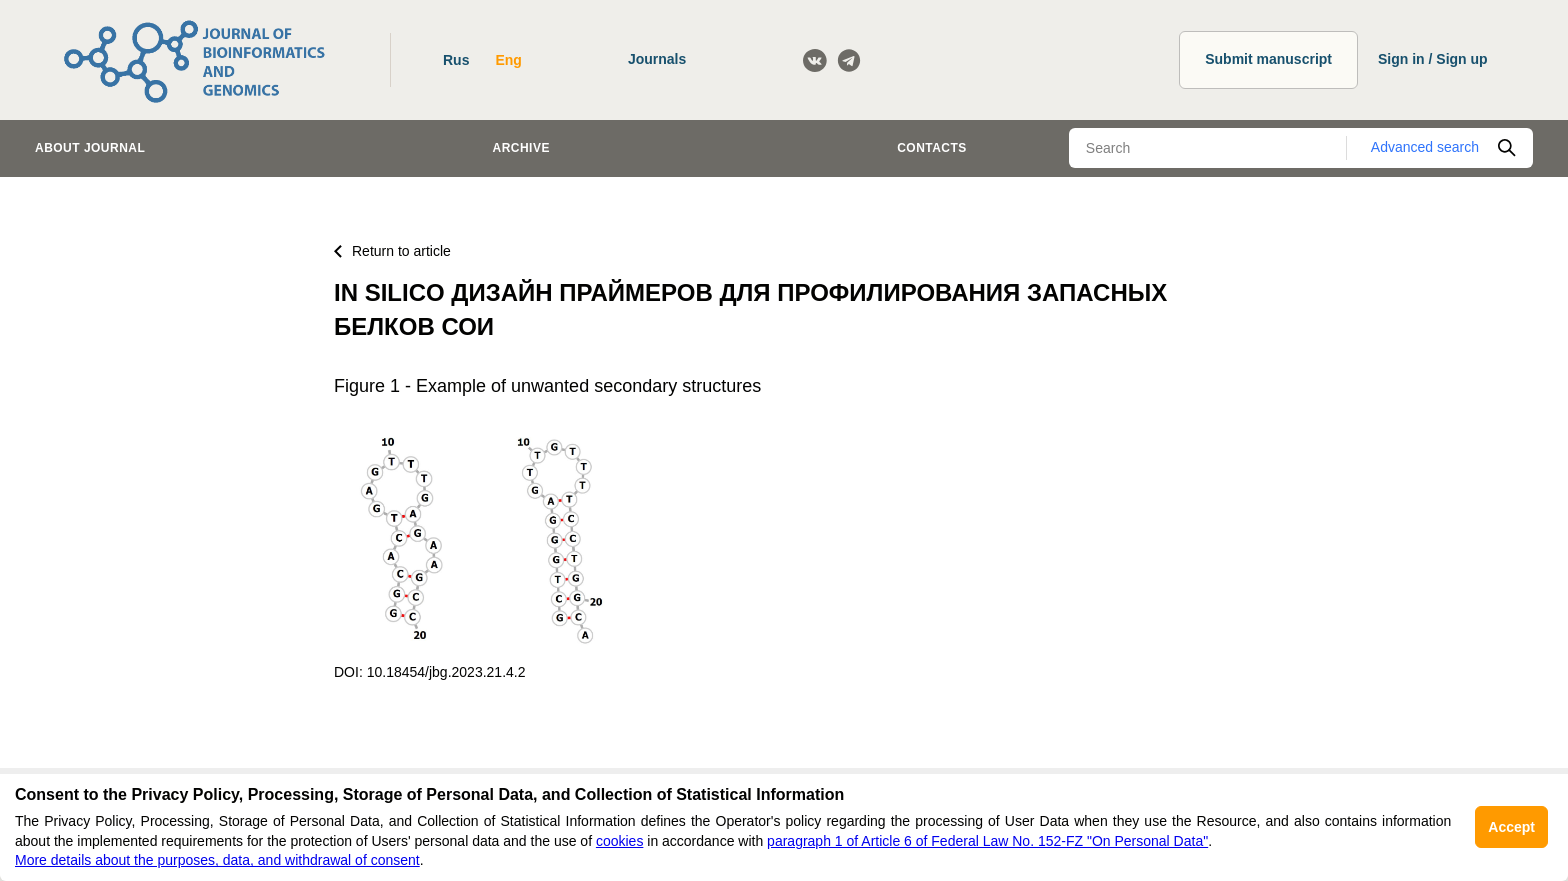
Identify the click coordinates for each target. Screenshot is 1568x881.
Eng (508, 60)
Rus (456, 60)
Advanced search (1425, 147)
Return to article (392, 251)
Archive (521, 148)
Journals (657, 59)
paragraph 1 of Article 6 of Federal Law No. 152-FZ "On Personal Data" (987, 841)
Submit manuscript (1268, 59)
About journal (90, 148)
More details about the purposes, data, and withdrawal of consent (217, 860)
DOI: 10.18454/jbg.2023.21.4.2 (429, 672)
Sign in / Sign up (1433, 59)
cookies (619, 841)
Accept (1511, 827)
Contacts (932, 148)
